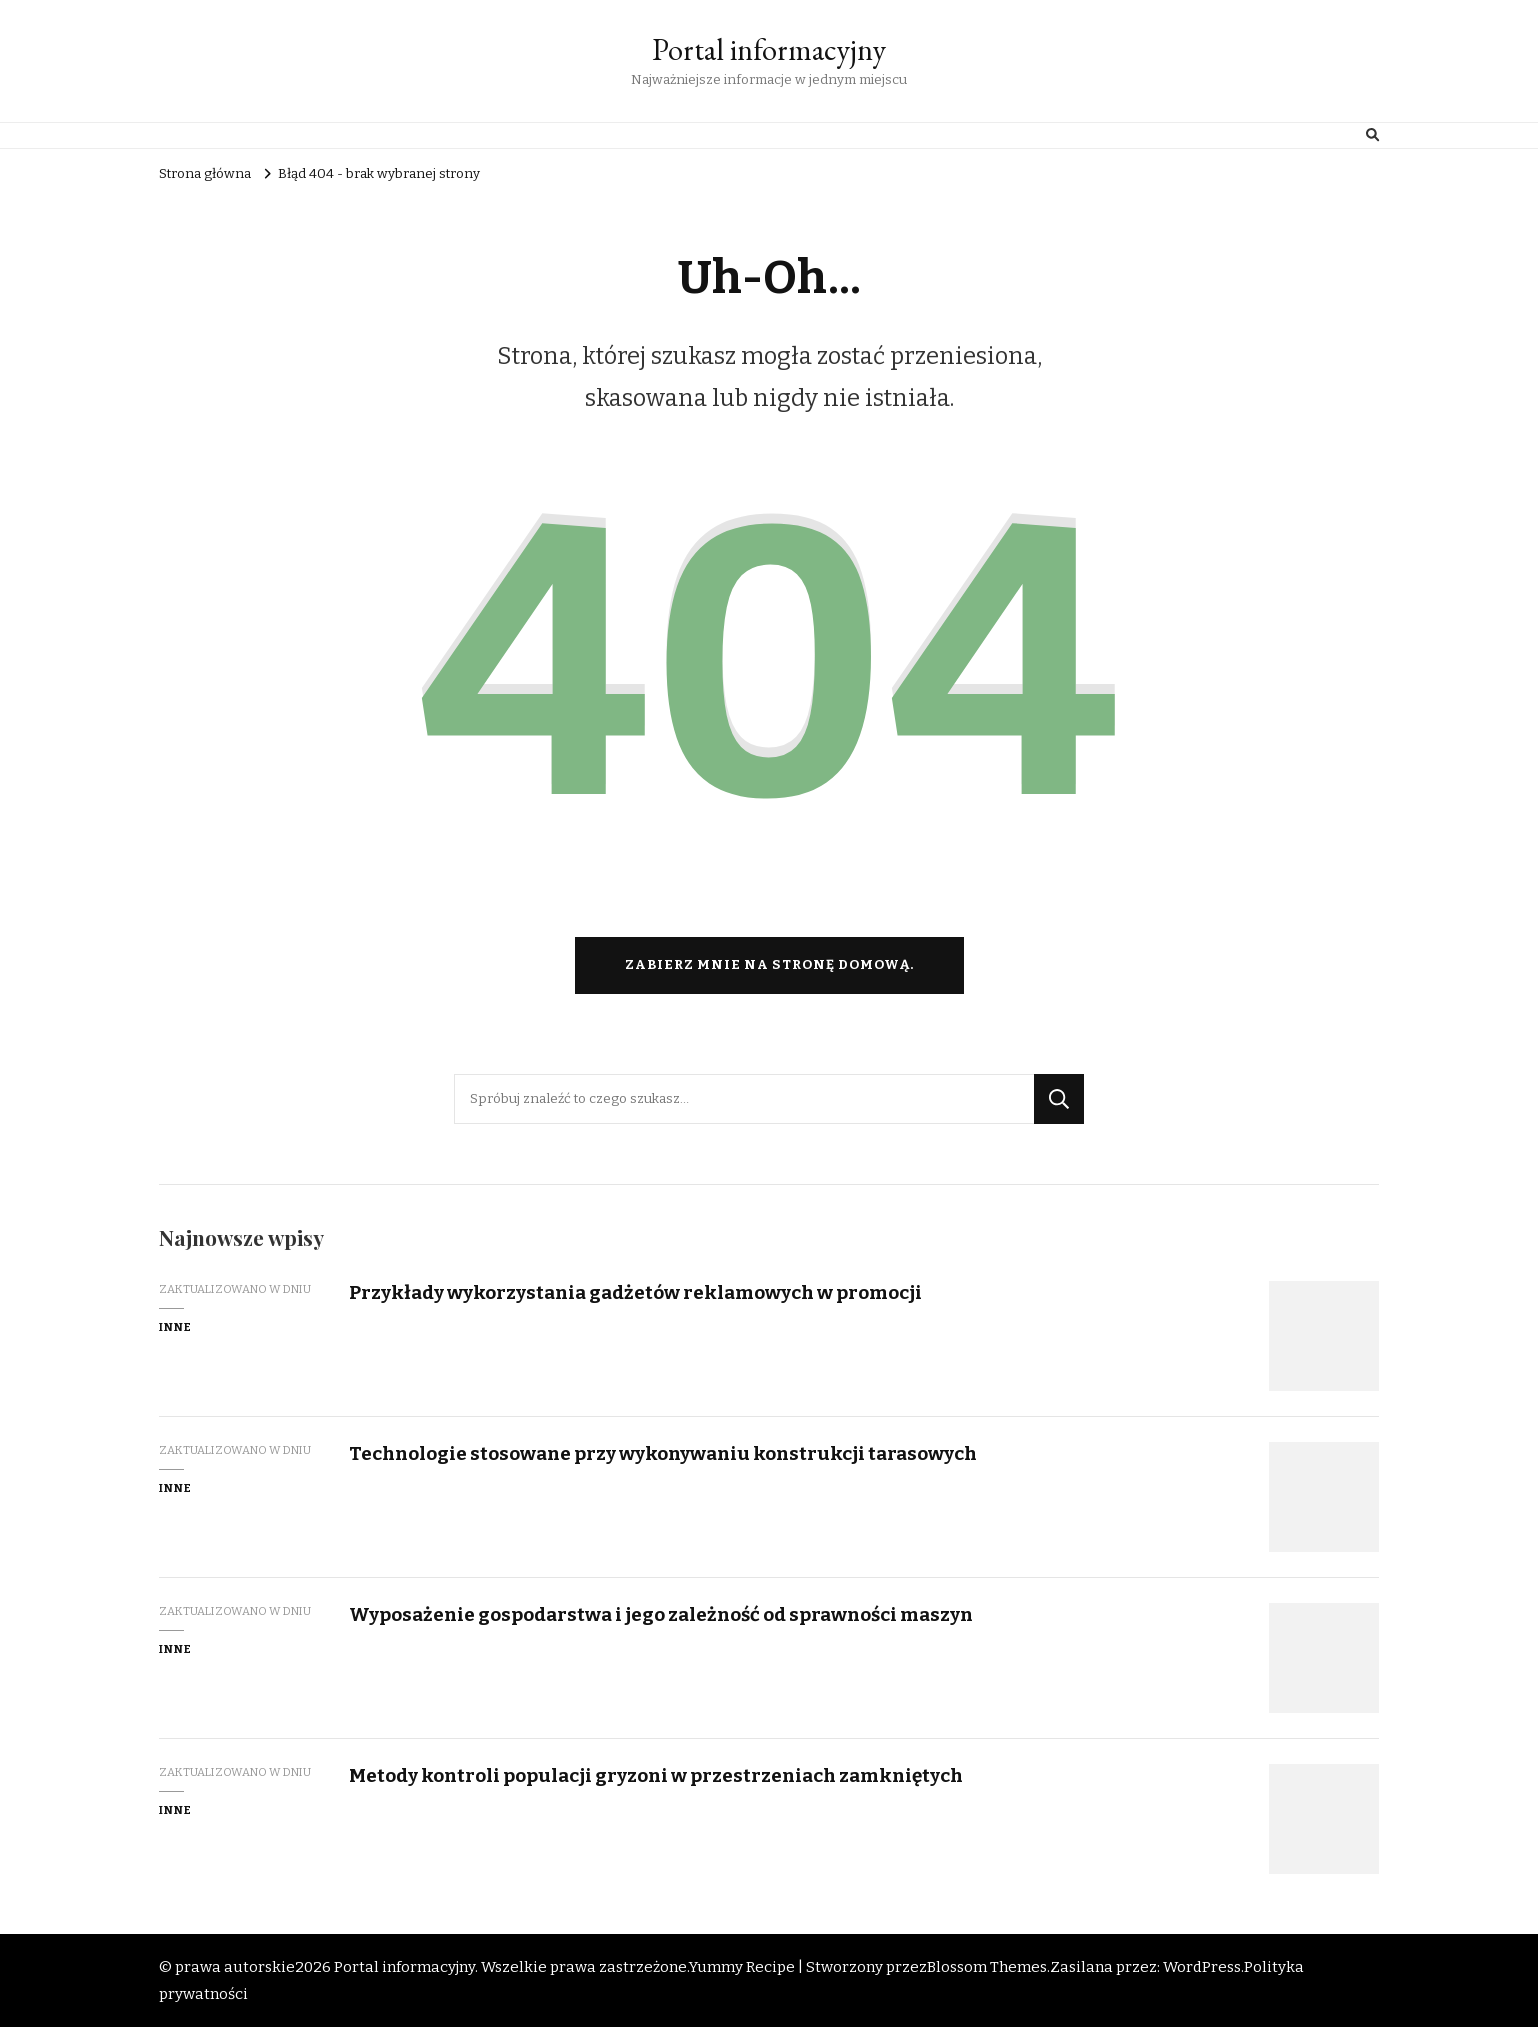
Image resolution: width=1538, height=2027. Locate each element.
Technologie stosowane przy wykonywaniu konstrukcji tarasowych (663, 1453)
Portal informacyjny (769, 49)
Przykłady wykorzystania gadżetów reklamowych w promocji (635, 1292)
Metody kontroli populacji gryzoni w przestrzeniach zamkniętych (656, 1775)
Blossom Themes (987, 1967)
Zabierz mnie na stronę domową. (769, 965)
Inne (175, 1327)
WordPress (1202, 1967)
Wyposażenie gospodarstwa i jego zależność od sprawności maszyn (661, 1614)
